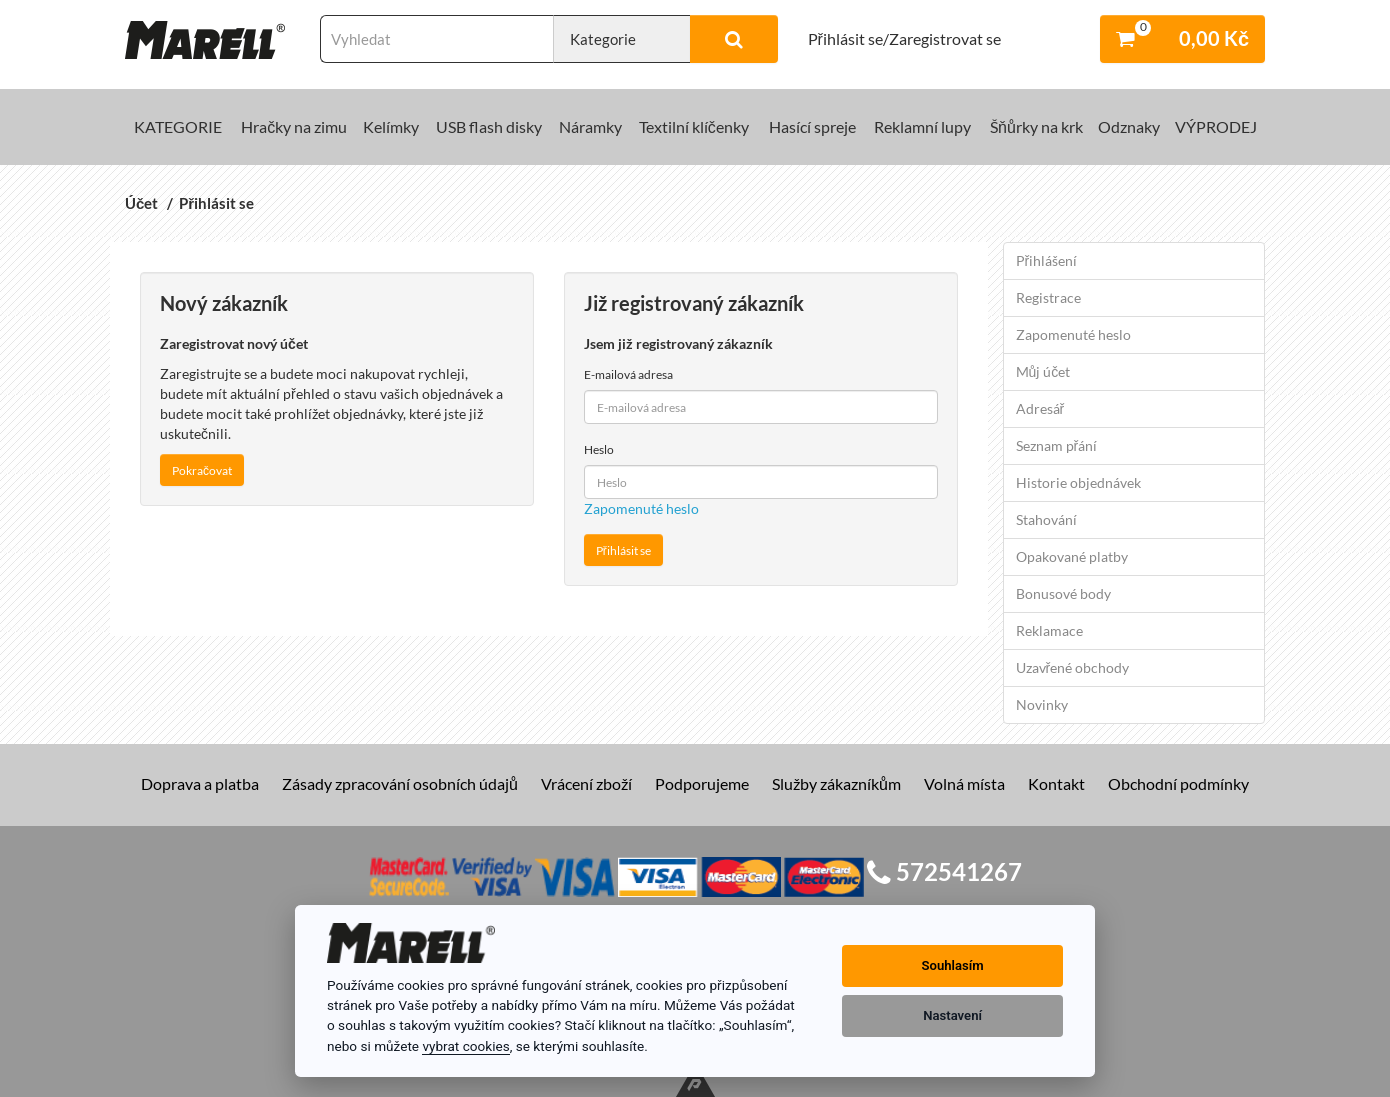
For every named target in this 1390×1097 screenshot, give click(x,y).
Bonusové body (1063, 593)
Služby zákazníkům (836, 783)
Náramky (590, 126)
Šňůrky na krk (1036, 126)
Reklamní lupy (922, 126)
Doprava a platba (200, 783)
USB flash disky (489, 126)
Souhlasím (953, 965)
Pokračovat (202, 470)
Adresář (1040, 408)
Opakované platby (1072, 556)
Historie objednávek (1078, 482)
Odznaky (1129, 126)
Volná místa (964, 783)
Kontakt (1056, 783)
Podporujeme (702, 783)
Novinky (1042, 704)
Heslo (599, 449)
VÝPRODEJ (1216, 126)
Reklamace (1049, 630)
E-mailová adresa (628, 374)
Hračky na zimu (294, 126)
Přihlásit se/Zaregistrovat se (904, 38)
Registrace (1048, 297)
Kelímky (391, 126)
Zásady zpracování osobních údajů (400, 783)
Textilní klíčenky (694, 126)
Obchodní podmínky (1178, 783)
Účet (141, 203)
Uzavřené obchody (1073, 667)
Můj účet (1043, 371)
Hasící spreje (812, 126)
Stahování (1046, 519)
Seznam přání (1057, 445)
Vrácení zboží (586, 783)
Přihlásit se (216, 203)
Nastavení (952, 1015)
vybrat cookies (465, 1046)
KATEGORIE (178, 126)
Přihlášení (1047, 260)
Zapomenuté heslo (641, 508)
